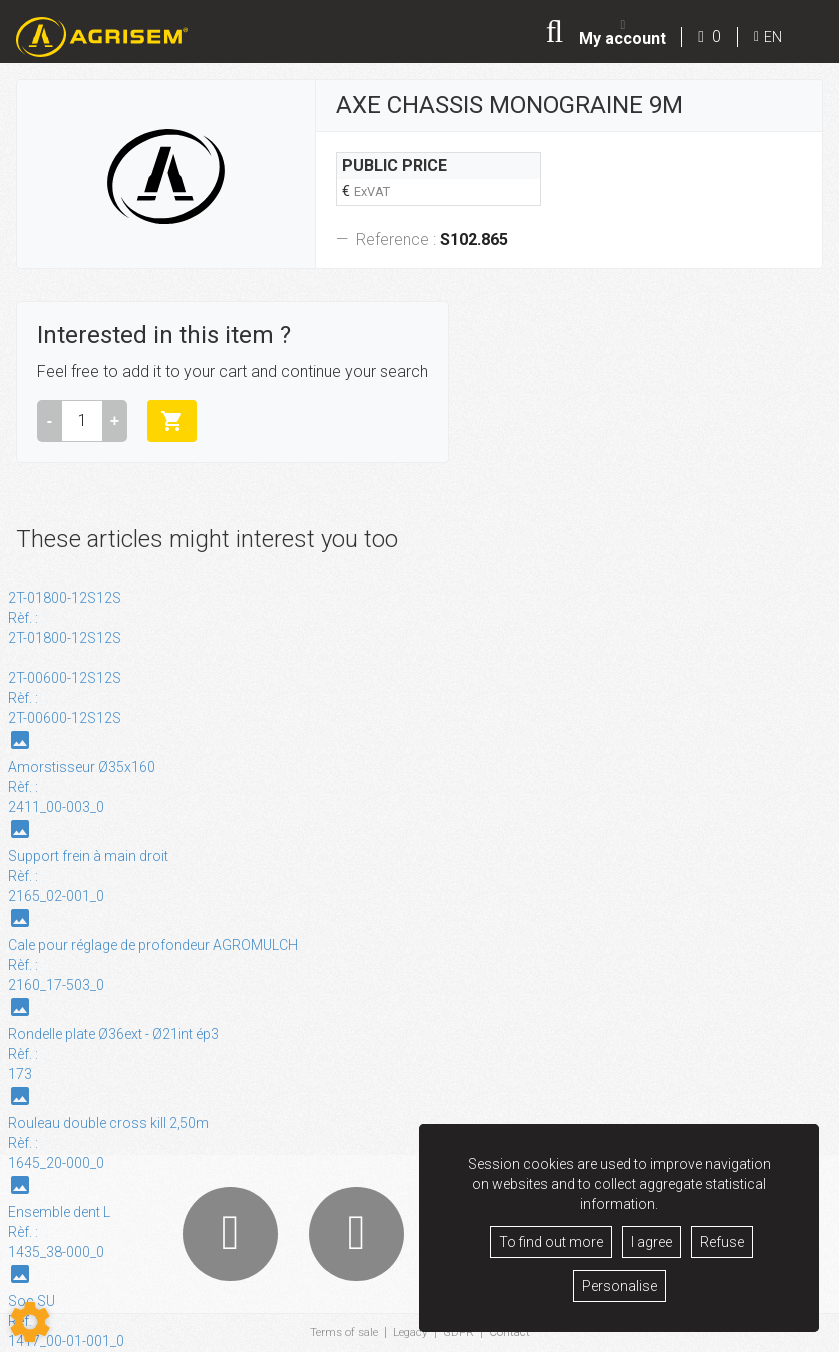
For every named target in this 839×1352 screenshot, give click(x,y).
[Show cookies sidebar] (30, 1322)
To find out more (551, 1242)
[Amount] (82, 422)
